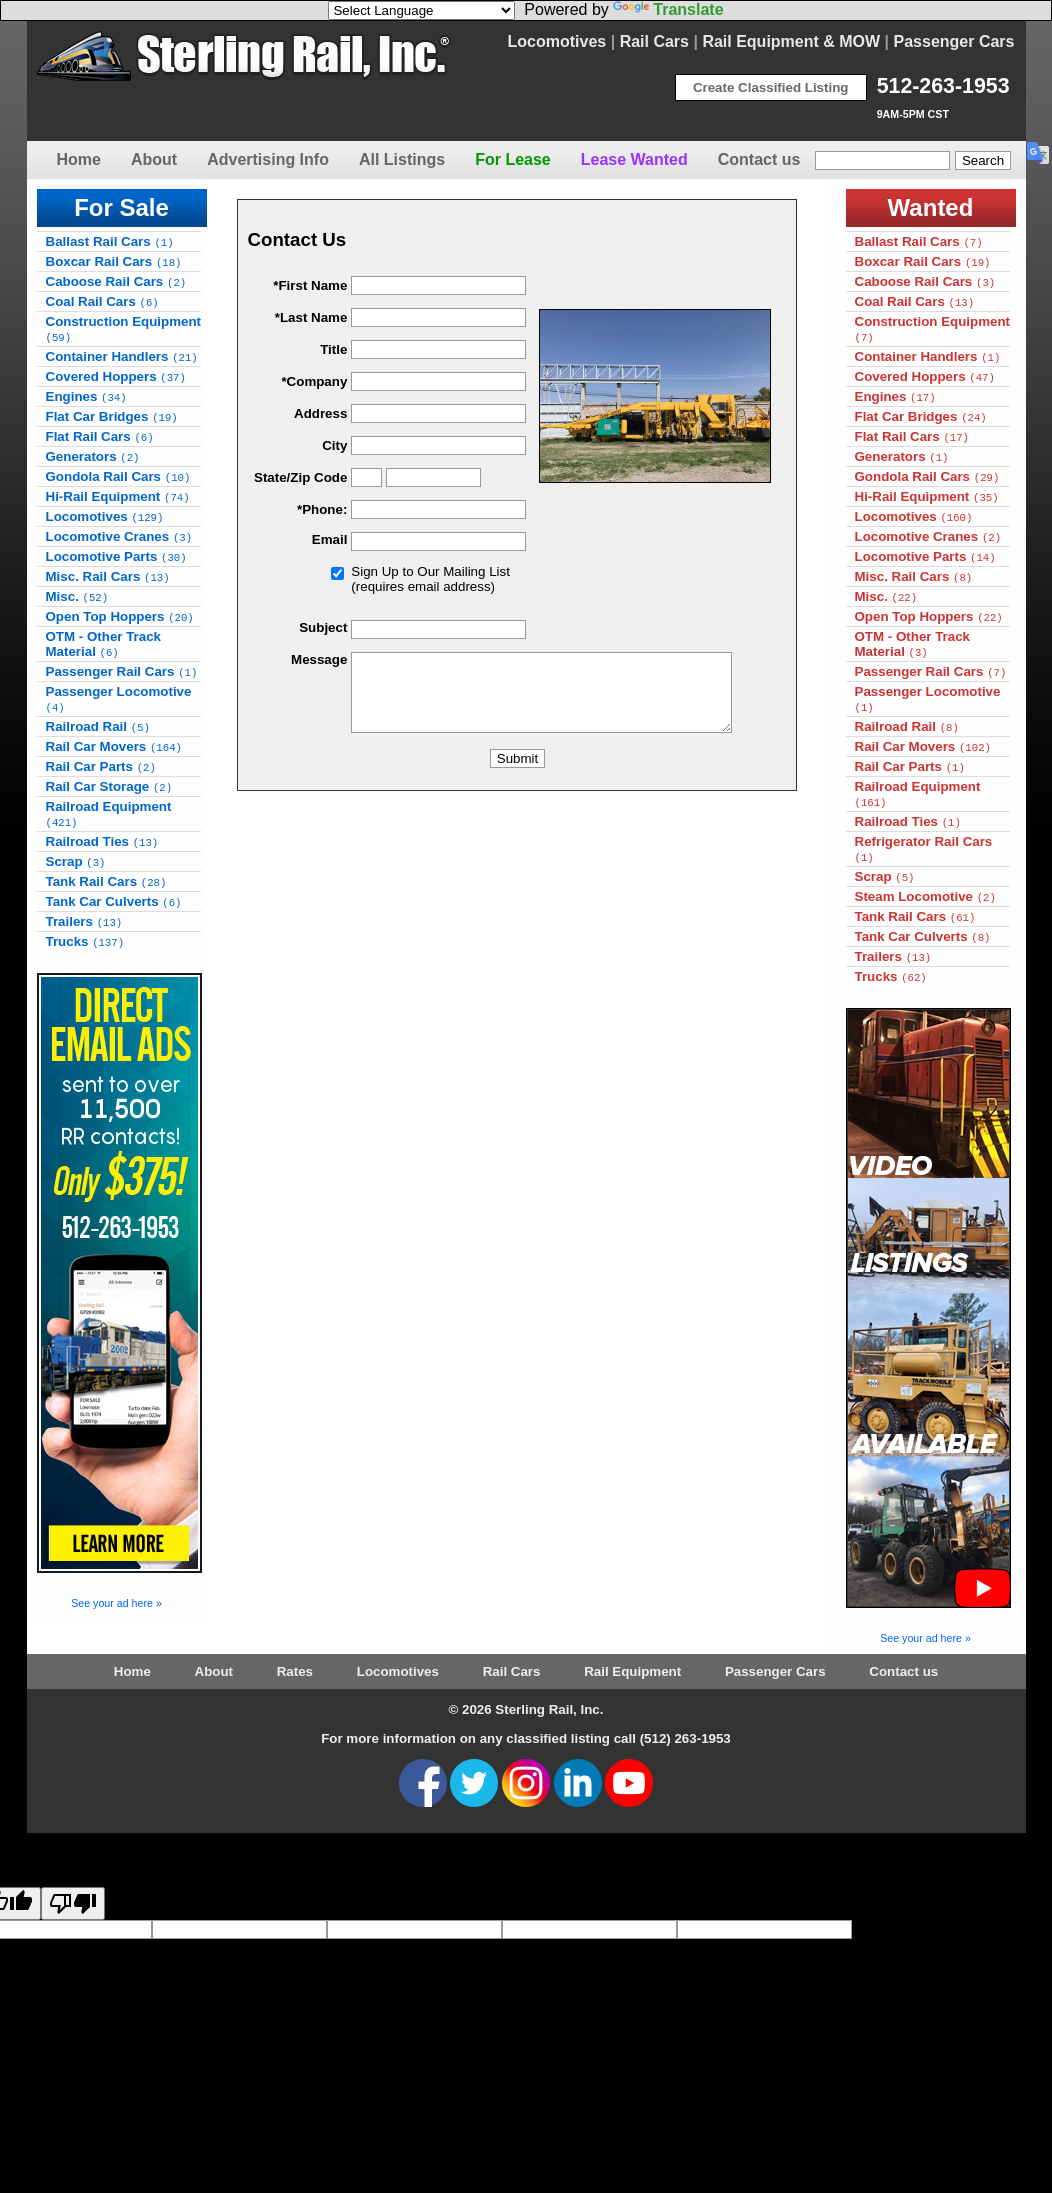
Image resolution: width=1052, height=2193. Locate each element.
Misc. (77, 596)
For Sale (121, 207)
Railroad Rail (98, 726)
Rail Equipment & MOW (791, 41)
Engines (86, 396)
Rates (295, 1671)
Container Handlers (122, 356)
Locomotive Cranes (119, 536)
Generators (93, 456)
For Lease (513, 159)
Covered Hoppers (116, 376)
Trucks (85, 941)
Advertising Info (268, 159)
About (154, 159)
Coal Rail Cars (102, 301)
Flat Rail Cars (100, 436)
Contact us (759, 159)
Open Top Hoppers (120, 616)
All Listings (402, 159)
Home (79, 159)
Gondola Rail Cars (118, 476)
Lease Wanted (634, 159)
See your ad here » (116, 1603)
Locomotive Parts (116, 556)
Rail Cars (654, 41)
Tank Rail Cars (106, 881)
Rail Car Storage (109, 786)
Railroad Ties (102, 841)
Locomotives (557, 41)
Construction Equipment (124, 329)
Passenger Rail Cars (122, 671)
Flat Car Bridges (112, 416)
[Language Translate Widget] (421, 10)
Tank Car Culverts (114, 901)
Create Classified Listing (771, 87)
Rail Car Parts (101, 766)
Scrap (76, 861)
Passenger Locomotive (119, 699)
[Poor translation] (73, 1903)
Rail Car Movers (114, 746)
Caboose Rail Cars (116, 281)
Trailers (84, 921)
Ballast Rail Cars (110, 241)
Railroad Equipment (109, 814)
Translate (668, 9)
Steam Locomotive (925, 896)
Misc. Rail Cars (108, 576)
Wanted (931, 207)
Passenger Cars (954, 41)
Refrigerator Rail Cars (924, 849)
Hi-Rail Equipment (118, 496)
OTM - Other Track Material (104, 644)
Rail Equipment (632, 1671)
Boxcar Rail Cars (114, 261)
